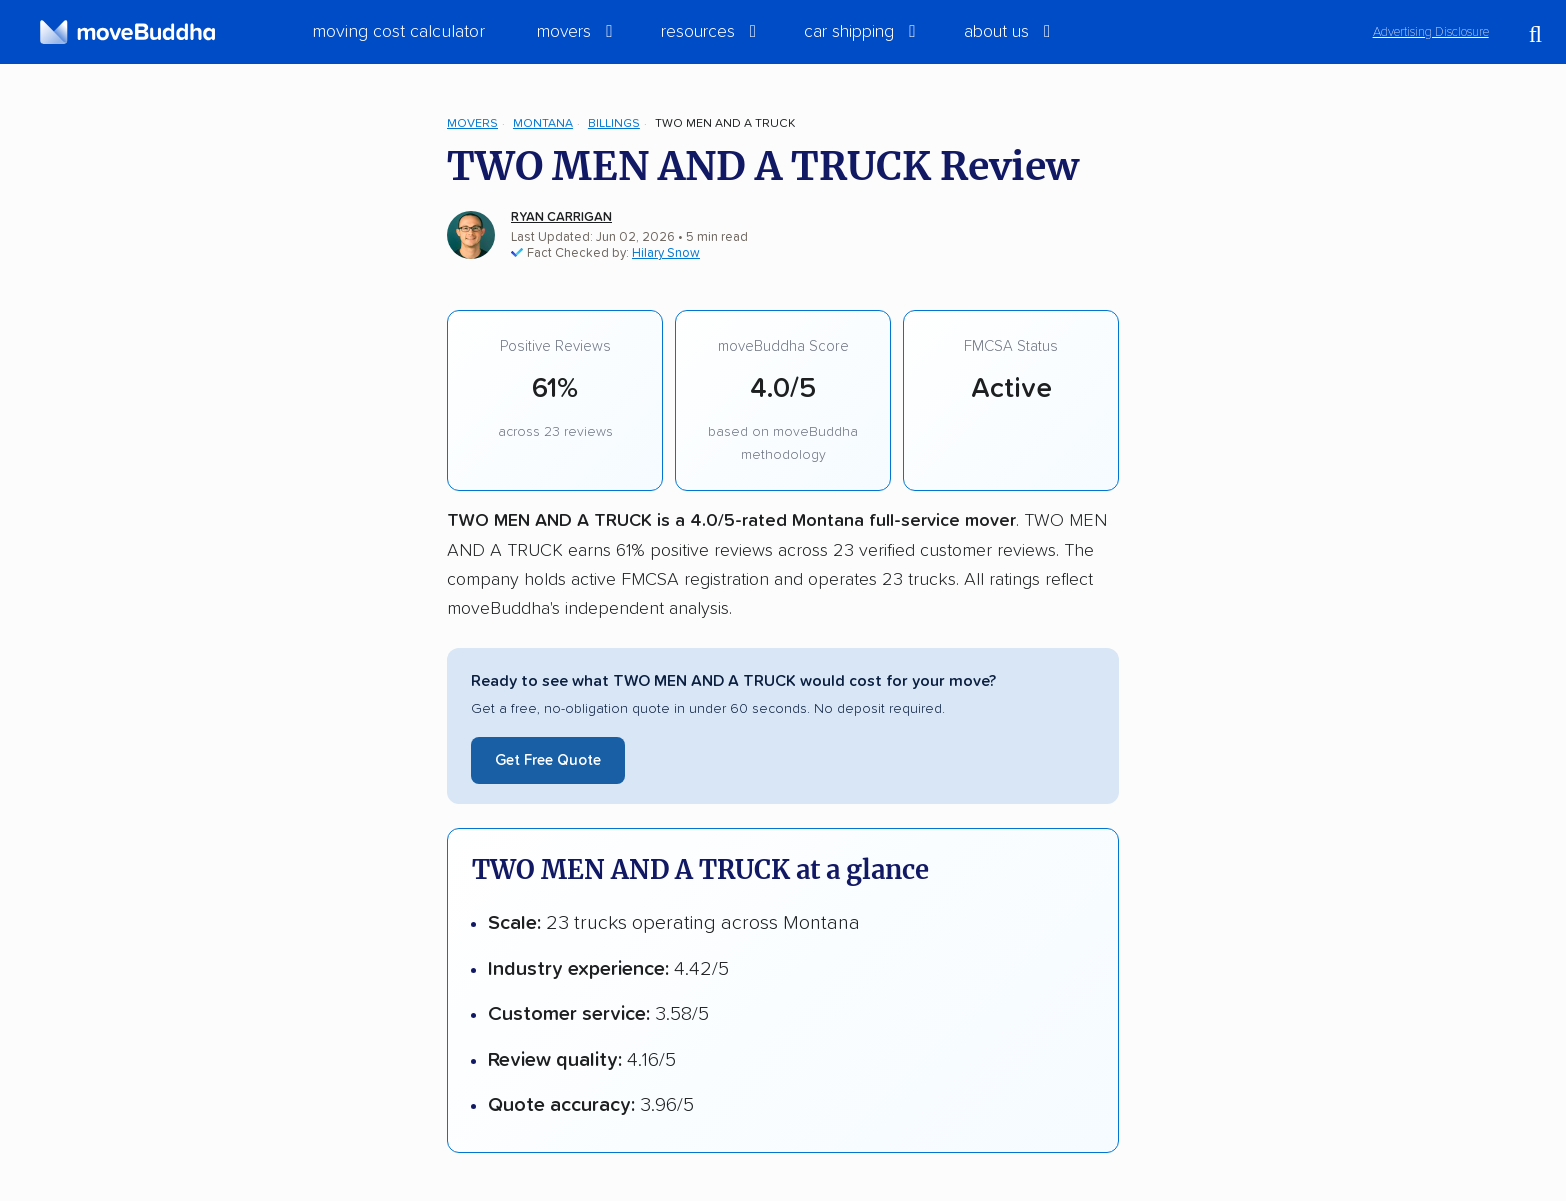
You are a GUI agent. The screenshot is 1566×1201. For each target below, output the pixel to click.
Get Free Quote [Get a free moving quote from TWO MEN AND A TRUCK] (548, 760)
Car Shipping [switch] (849, 32)
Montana (543, 123)
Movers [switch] (564, 32)
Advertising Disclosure (1431, 32)
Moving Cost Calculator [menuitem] (398, 32)
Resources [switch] (698, 32)
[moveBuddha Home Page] (127, 32)
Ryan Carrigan (561, 217)
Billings (614, 123)
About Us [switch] (996, 32)
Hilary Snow (666, 253)
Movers (472, 123)
